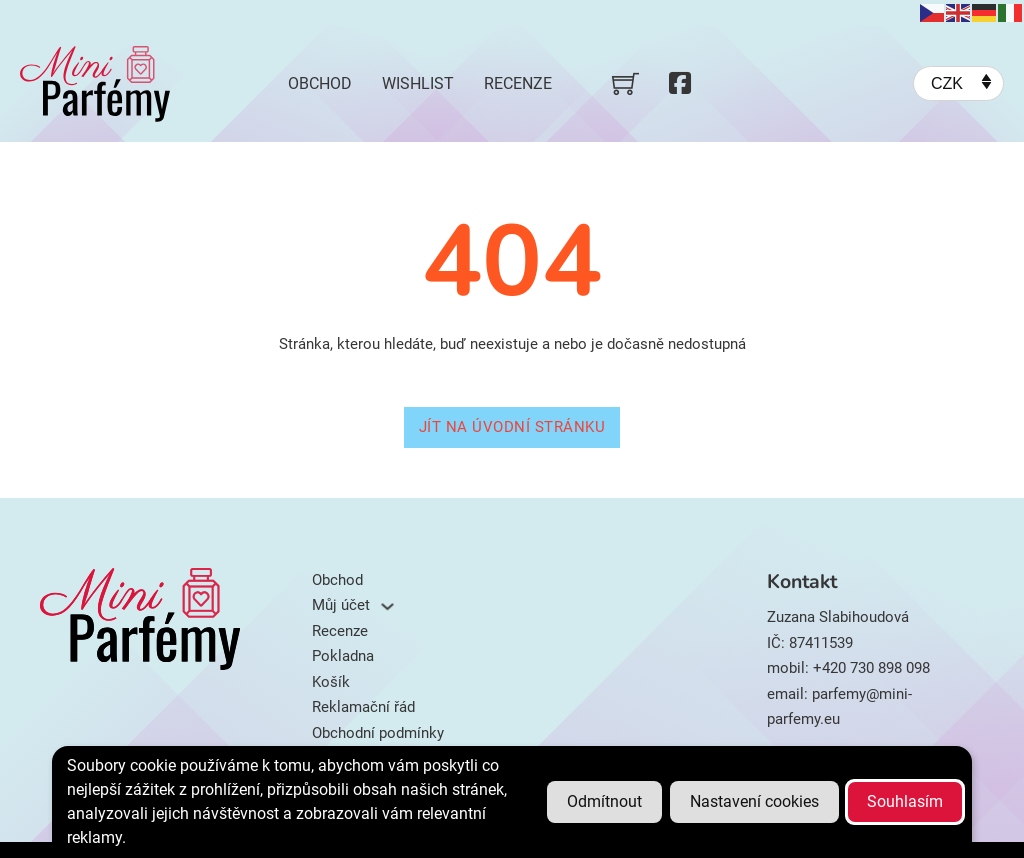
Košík (331, 682)
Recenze (518, 83)
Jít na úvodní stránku (512, 427)
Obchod (320, 83)
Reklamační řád (363, 707)
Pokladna (343, 656)
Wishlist (418, 83)
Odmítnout (604, 801)
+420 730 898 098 (871, 668)
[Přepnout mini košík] (625, 83)
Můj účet (341, 605)
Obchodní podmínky (378, 733)
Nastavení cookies (754, 801)
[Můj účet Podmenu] (387, 606)
